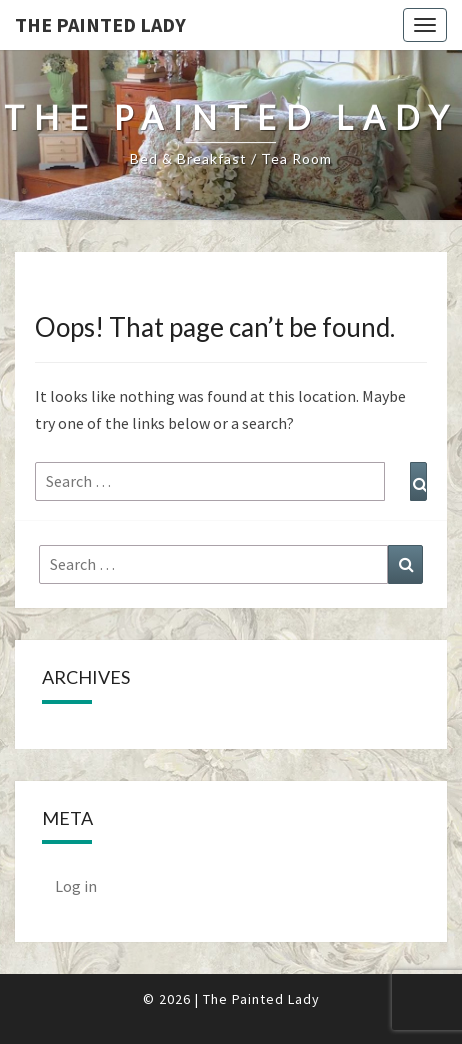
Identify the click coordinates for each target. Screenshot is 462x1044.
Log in (76, 886)
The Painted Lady (100, 24)
